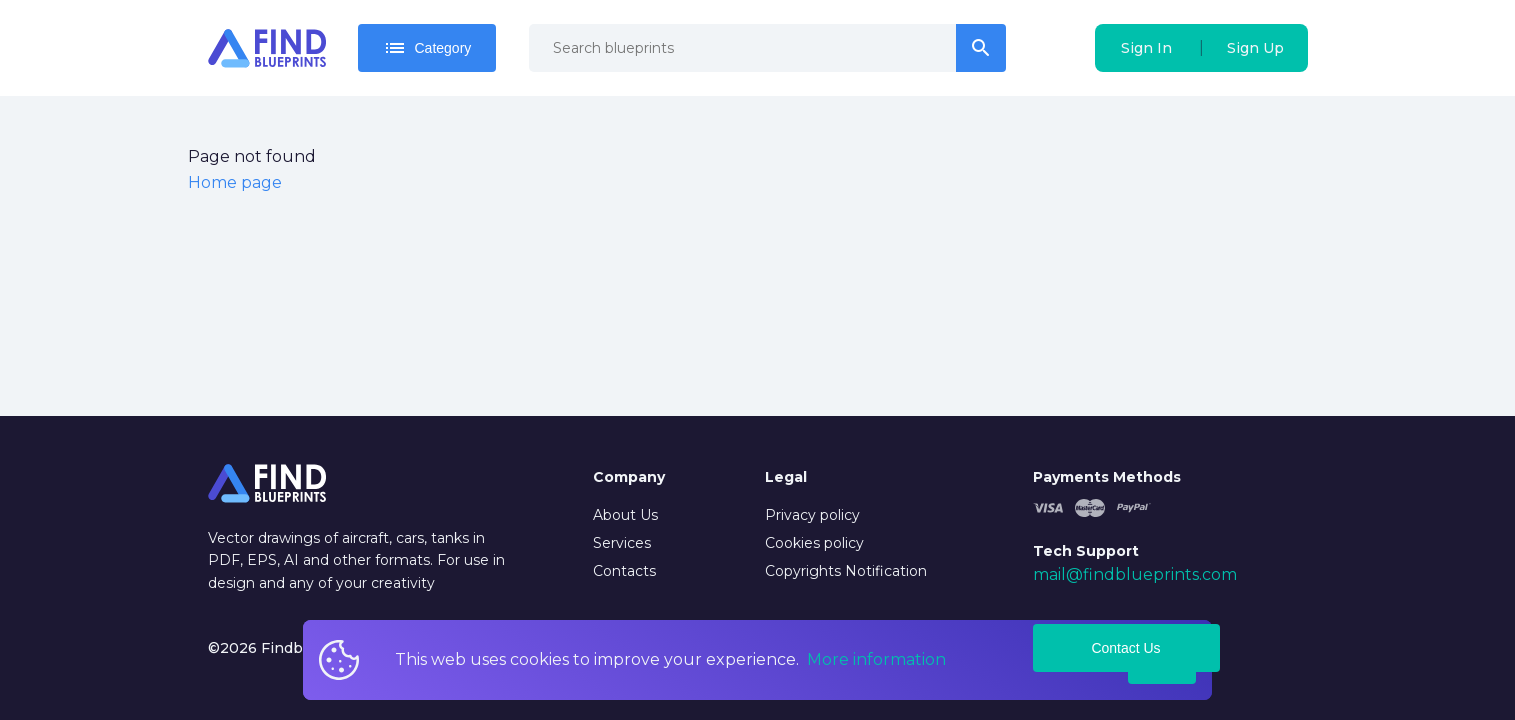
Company (629, 477)
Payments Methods (1107, 477)
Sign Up (1255, 48)
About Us (625, 515)
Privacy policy (812, 515)
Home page (235, 182)
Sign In (1146, 48)
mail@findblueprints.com (1135, 574)
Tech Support (1086, 551)
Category (427, 48)
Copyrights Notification (846, 571)
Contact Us (1125, 648)
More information (876, 659)
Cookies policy (814, 543)
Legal (786, 477)
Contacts (624, 571)
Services (622, 543)
